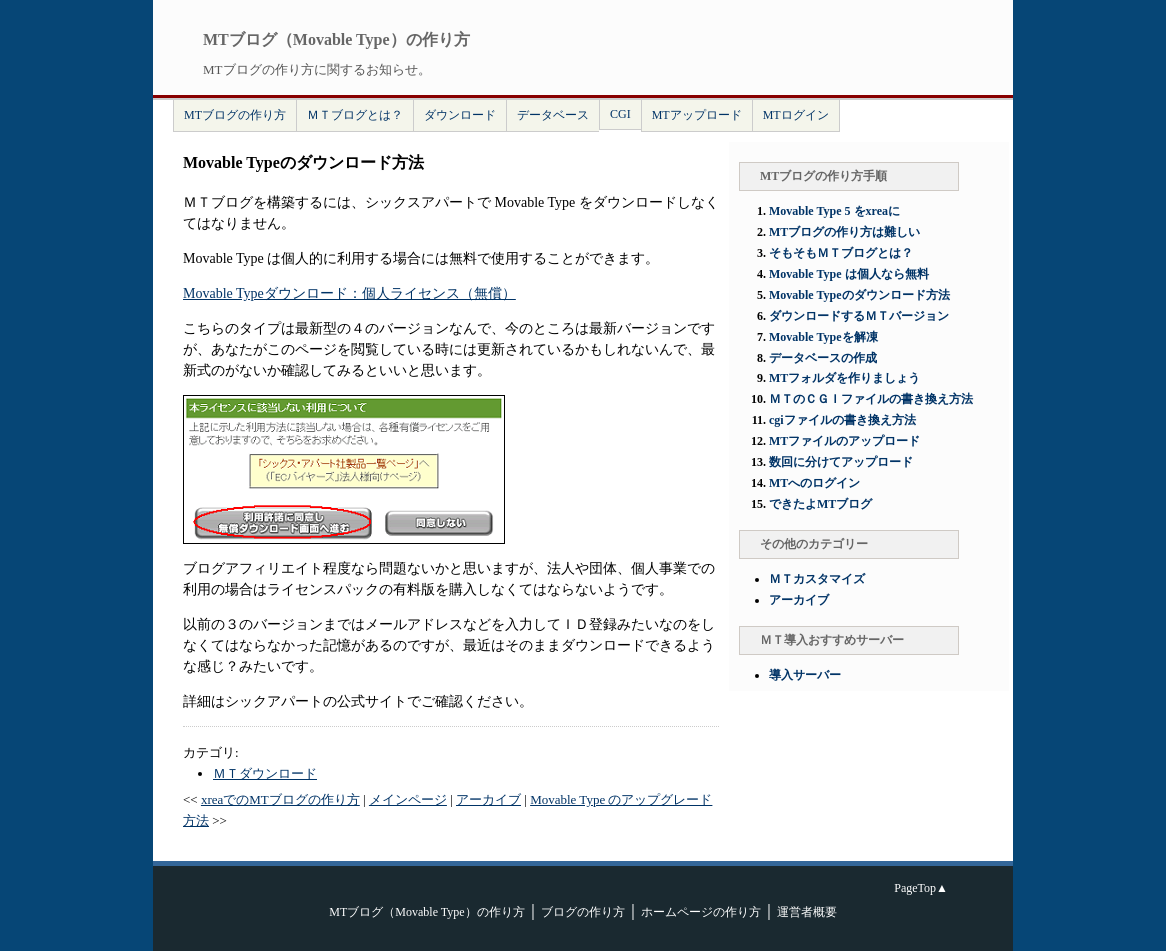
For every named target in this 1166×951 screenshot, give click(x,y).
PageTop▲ (921, 888)
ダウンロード (460, 115)
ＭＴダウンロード (265, 773)
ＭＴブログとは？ (355, 115)
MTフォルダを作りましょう (844, 378)
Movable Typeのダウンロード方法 (859, 295)
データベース (553, 115)
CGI (620, 114)
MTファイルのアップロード (844, 441)
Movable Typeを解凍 (823, 337)
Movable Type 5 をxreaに (834, 211)
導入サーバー (805, 675)
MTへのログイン (814, 483)
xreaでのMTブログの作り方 (280, 799)
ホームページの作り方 (701, 912)
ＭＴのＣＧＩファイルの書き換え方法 (871, 399)
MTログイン (796, 115)
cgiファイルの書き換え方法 (842, 420)
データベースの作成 (823, 358)
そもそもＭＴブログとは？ (841, 253)
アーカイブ (488, 799)
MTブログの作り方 (235, 115)
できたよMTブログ (820, 504)
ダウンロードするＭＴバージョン (859, 316)
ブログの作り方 (583, 912)
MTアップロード (697, 115)
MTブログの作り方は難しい (844, 232)
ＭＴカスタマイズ (817, 579)
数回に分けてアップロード (841, 462)
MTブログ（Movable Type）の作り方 (426, 912)
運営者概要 (807, 912)
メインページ (408, 799)
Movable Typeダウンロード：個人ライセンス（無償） (349, 293)
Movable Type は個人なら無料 (849, 274)
